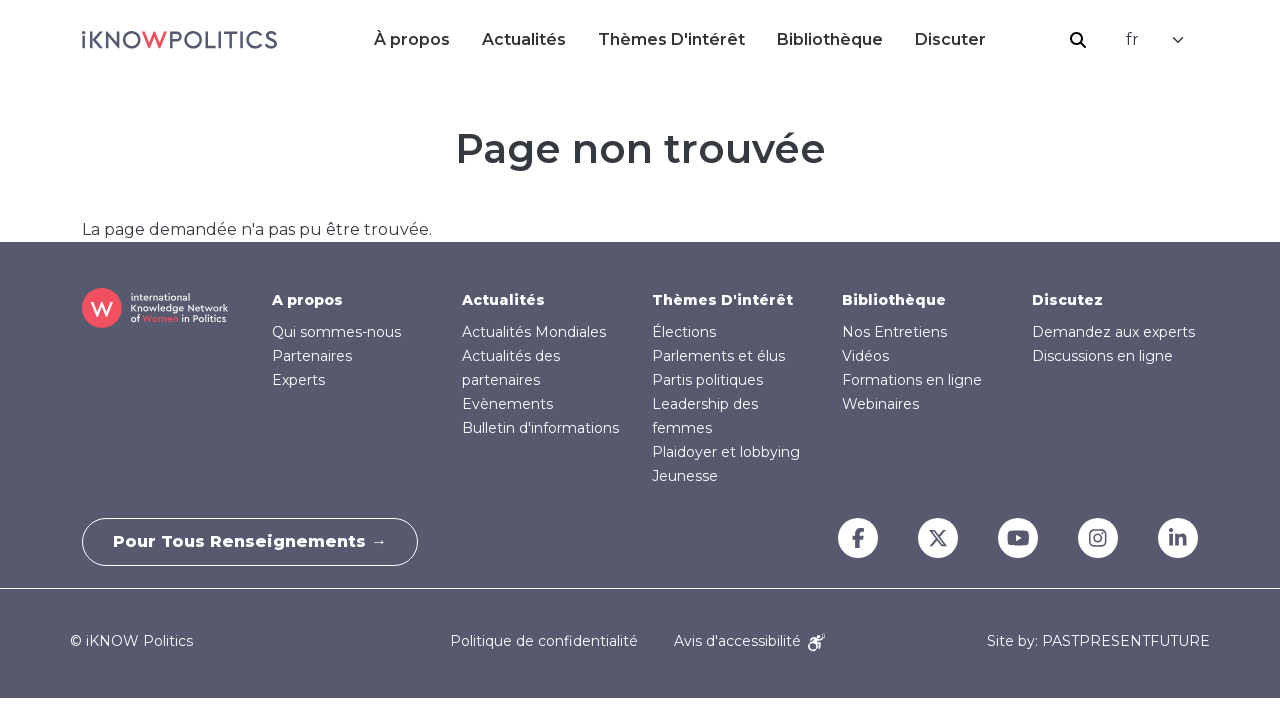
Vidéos (865, 356)
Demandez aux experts (1113, 332)
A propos (307, 300)
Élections (684, 332)
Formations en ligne (912, 380)
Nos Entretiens (894, 332)
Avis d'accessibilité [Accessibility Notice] (749, 641)
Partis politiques (707, 380)
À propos (412, 39)
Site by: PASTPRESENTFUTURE (1098, 641)
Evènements (507, 404)
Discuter (950, 39)
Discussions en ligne (1102, 356)
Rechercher (1078, 40)
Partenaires (312, 356)
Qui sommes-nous (336, 332)
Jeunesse (685, 476)
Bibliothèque (830, 39)
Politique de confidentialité (544, 641)
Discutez (1067, 300)
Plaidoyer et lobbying (726, 452)
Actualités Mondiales (534, 332)
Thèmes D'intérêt (671, 39)
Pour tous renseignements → (250, 541)
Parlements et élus (718, 356)
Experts (298, 380)
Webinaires (880, 404)
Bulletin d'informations (540, 428)
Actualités (524, 39)
